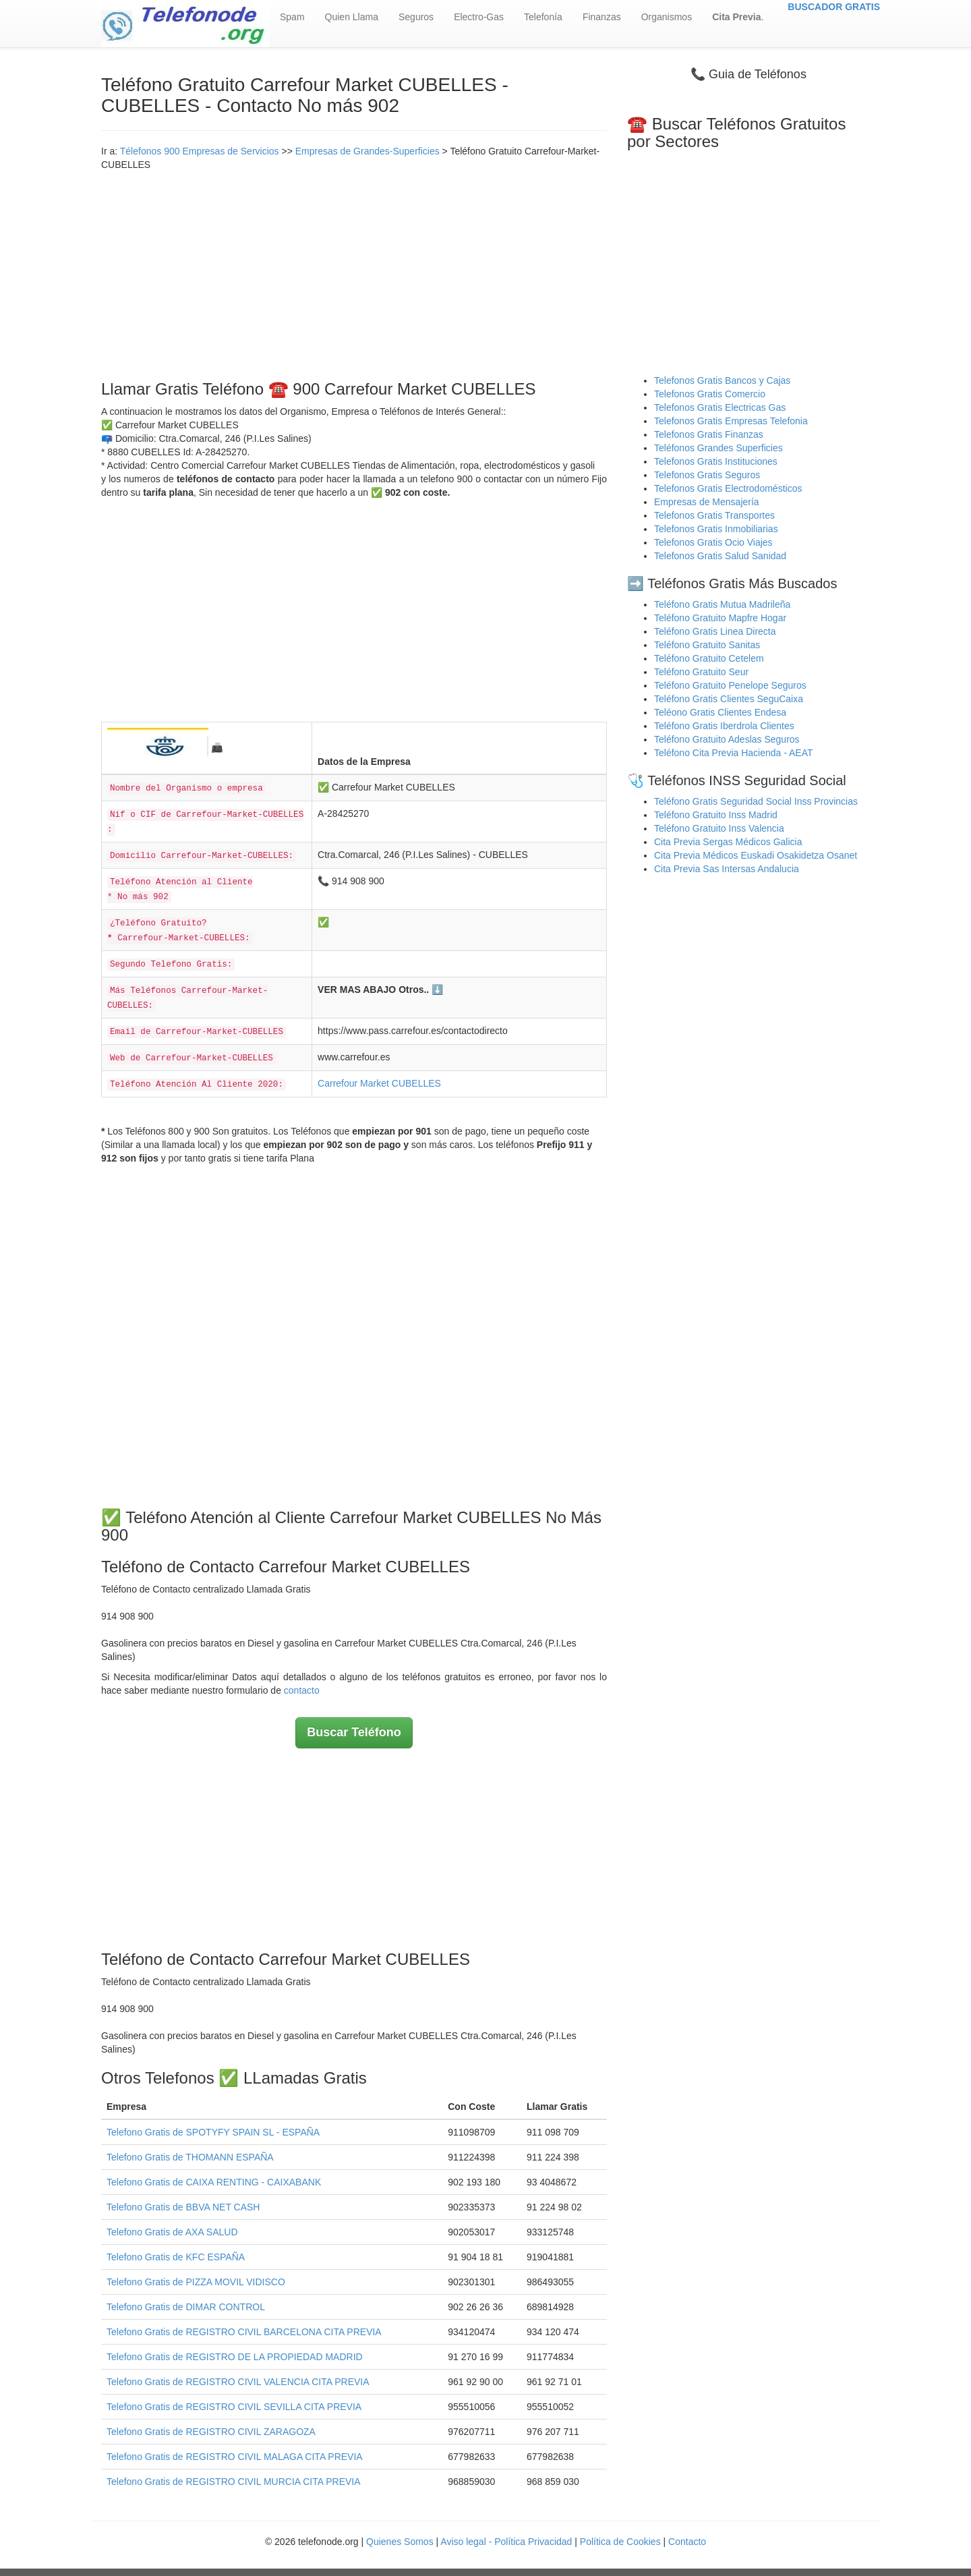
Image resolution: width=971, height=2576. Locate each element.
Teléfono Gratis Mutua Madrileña (722, 604)
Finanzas (602, 16)
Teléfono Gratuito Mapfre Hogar (720, 617)
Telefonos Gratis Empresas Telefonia (731, 421)
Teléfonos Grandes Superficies (718, 447)
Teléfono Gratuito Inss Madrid (715, 814)
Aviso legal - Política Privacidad (506, 2541)
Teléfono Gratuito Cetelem (709, 658)
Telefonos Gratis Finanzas (708, 434)
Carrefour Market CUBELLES (379, 1083)
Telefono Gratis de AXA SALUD (172, 2232)
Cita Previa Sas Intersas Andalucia (726, 868)
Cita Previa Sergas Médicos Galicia (728, 841)
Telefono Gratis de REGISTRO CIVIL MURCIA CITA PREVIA (234, 2481)
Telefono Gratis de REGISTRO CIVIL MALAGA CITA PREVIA (235, 2456)
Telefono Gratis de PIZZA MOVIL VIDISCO (196, 2282)
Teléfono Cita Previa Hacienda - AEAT (733, 752)
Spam (292, 16)
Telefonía (543, 16)
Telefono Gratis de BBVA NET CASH (183, 2207)
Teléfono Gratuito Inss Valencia (719, 828)
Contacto (687, 2541)
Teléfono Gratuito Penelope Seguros (730, 685)
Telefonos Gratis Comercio (709, 394)
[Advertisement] (354, 272)
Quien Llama (351, 16)
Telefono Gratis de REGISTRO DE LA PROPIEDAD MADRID (235, 2356)
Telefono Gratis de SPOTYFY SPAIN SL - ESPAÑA (213, 2132)
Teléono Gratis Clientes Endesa (720, 712)
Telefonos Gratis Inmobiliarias (716, 528)
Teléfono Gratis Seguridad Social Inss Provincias (756, 801)
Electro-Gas (479, 16)
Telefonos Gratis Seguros (707, 474)
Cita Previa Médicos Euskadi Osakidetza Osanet (755, 855)
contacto (302, 1690)
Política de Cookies (620, 2541)
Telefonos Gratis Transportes (714, 515)
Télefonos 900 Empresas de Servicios (199, 151)
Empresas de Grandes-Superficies (367, 151)
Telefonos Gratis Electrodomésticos (728, 488)
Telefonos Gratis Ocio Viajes (713, 542)
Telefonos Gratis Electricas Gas (720, 407)
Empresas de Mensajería (706, 501)
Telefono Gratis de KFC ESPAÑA (176, 2257)
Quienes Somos (401, 2541)
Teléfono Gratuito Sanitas (707, 644)
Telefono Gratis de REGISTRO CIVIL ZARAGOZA (211, 2431)
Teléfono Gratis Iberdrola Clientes (724, 725)
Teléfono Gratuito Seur (701, 671)
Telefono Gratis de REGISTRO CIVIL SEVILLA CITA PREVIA (234, 2406)
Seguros (416, 16)
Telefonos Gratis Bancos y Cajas (722, 380)
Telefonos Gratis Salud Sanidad (720, 555)
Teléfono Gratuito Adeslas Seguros (727, 739)
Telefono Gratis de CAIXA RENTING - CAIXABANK (214, 2182)
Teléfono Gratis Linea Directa (715, 631)
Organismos (666, 16)
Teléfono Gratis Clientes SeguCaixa (728, 698)
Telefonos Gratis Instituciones (715, 461)
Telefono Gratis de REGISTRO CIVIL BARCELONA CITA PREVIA (244, 2331)
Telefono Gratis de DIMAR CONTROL (186, 2306)
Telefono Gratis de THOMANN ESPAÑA (190, 2157)
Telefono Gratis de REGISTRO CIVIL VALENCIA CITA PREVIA (238, 2381)
